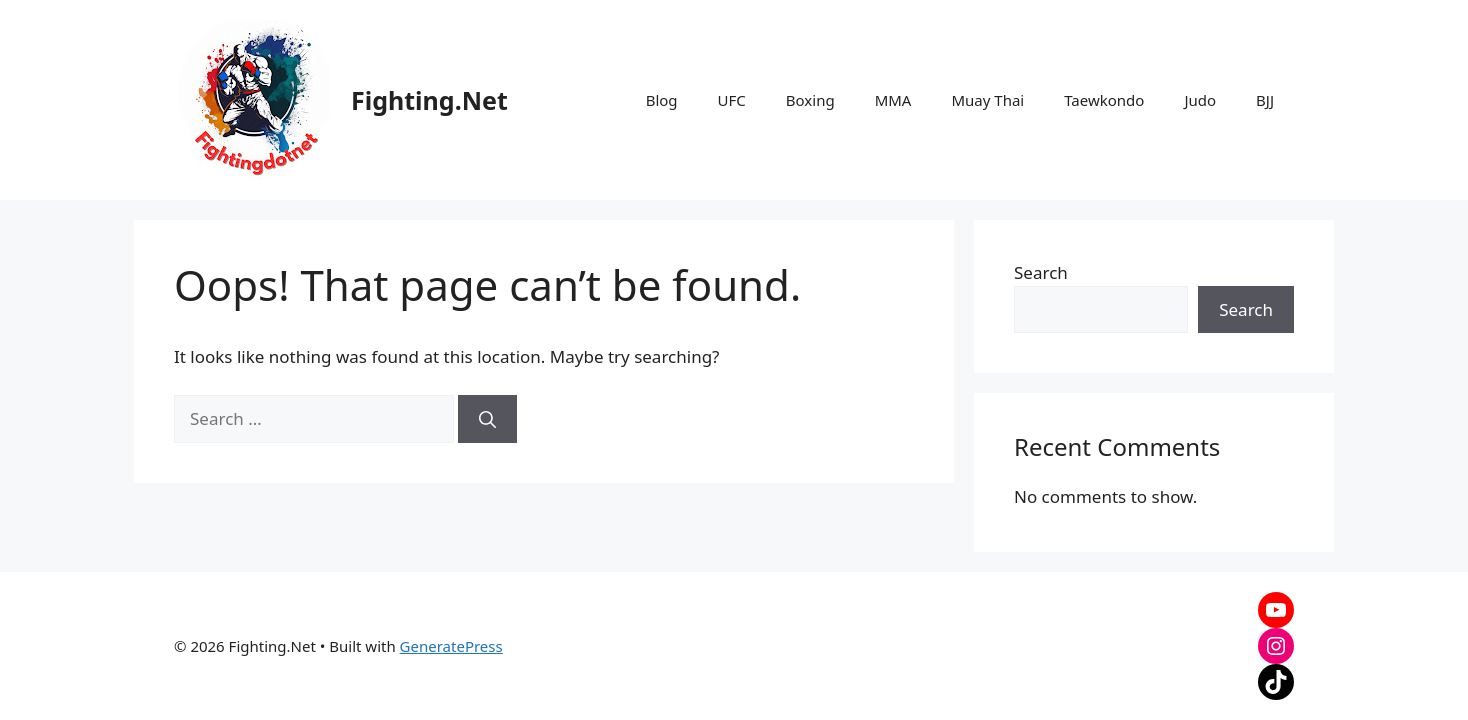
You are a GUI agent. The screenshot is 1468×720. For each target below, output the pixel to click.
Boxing (810, 100)
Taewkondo (1104, 100)
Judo (1200, 100)
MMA (893, 100)
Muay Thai (987, 100)
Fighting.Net (429, 100)
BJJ (1265, 100)
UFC (732, 100)
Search (1041, 272)
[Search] (487, 419)
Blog (662, 100)
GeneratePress (451, 646)
